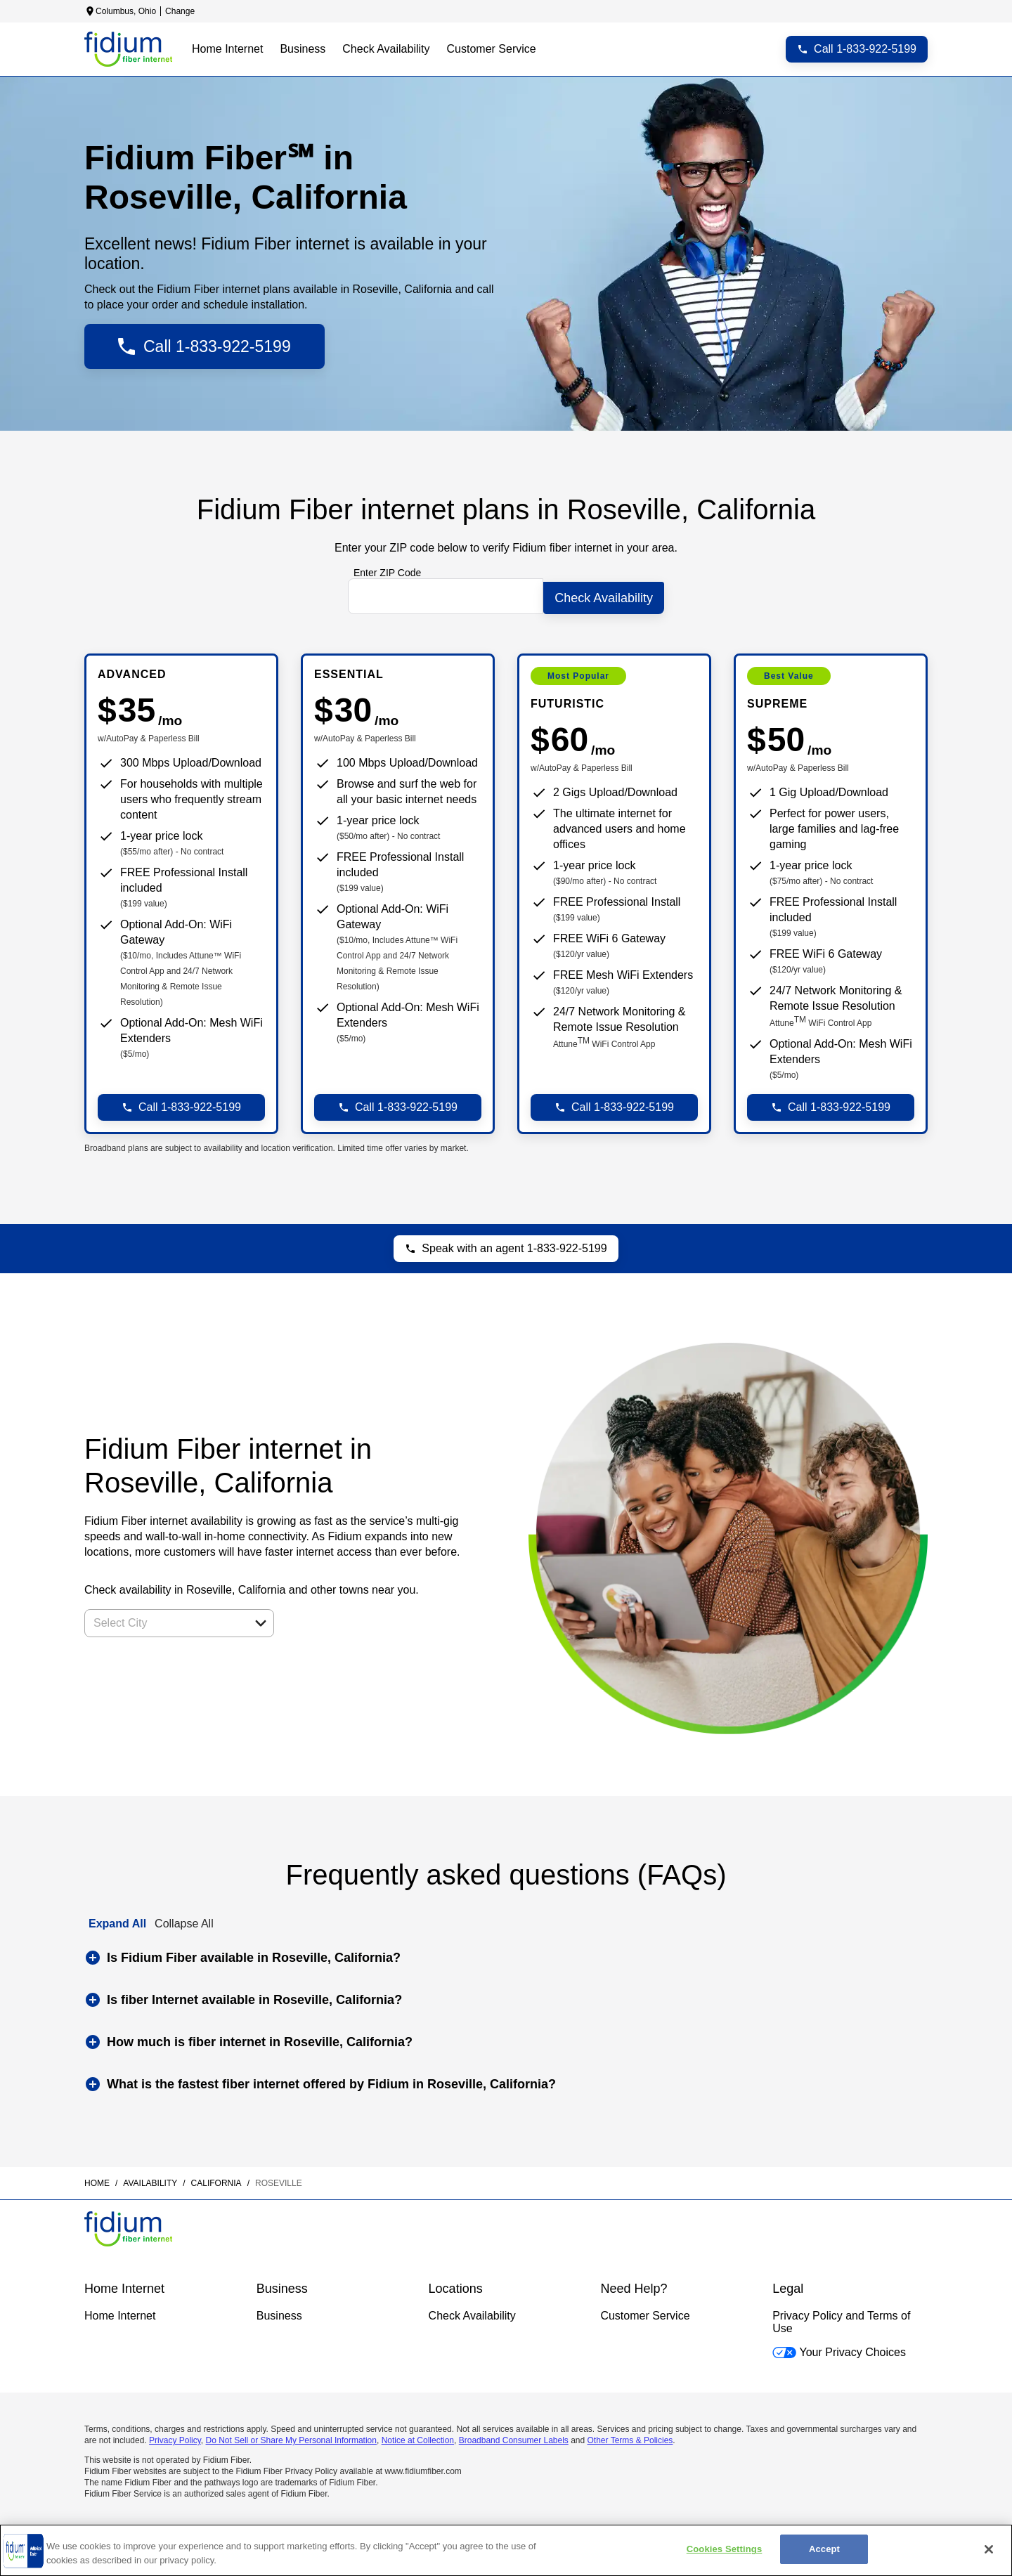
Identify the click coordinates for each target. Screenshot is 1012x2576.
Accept (824, 2549)
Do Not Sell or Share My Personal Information (291, 2437)
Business (279, 2312)
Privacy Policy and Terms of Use (841, 2318)
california (216, 2180)
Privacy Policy (175, 2437)
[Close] (988, 2549)
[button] (260, 1619)
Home (97, 2180)
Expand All (117, 1920)
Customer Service (644, 2312)
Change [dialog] (180, 11)
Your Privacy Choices (839, 2349)
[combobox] (163, 1619)
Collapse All (184, 1920)
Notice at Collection (418, 2437)
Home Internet (119, 2312)
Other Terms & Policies (630, 2437)
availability (150, 2180)
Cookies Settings (725, 2549)
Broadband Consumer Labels (514, 2437)
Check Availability (472, 2312)
